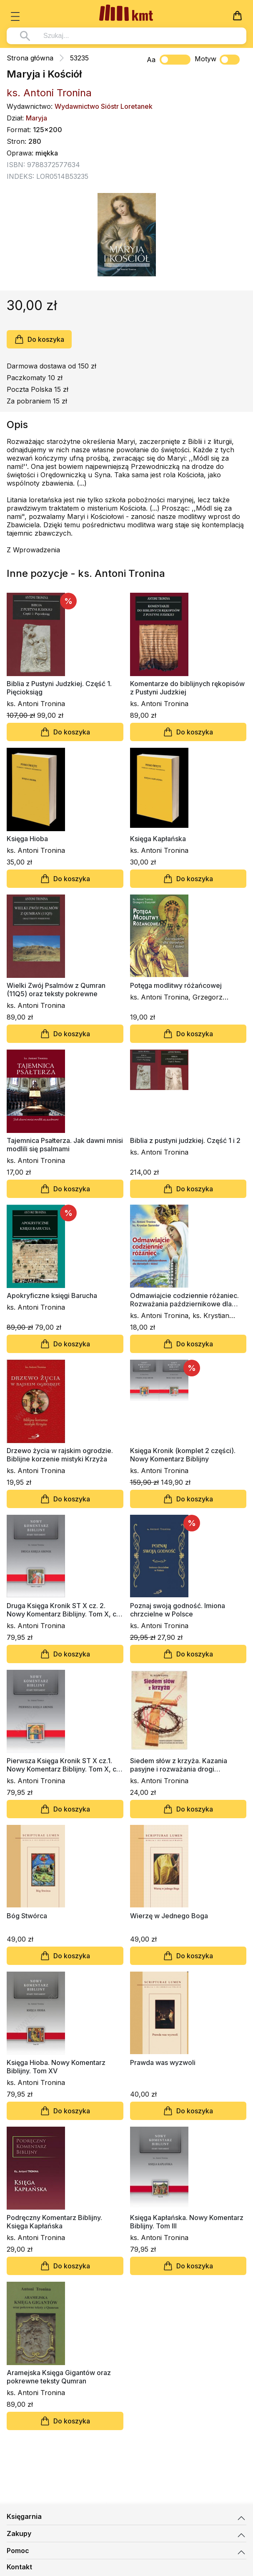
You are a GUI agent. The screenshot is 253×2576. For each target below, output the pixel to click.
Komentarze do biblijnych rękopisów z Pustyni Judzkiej (187, 687)
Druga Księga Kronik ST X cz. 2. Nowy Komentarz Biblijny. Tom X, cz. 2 (64, 1609)
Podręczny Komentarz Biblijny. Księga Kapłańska (54, 2221)
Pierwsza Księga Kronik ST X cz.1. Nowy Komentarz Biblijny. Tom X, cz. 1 (64, 1765)
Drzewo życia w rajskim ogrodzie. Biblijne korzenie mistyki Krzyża (60, 1454)
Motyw (217, 60)
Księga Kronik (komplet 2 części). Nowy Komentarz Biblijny (182, 1454)
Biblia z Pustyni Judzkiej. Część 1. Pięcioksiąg (59, 687)
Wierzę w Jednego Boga (169, 1916)
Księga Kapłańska (158, 838)
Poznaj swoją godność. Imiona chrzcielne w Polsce (177, 1609)
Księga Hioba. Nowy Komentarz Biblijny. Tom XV (56, 2066)
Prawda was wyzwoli (162, 2062)
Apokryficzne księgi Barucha (52, 1295)
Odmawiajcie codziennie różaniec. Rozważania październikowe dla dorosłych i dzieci (184, 1299)
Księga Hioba (27, 838)
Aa (151, 59)
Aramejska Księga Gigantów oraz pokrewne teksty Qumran (59, 2376)
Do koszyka (39, 339)
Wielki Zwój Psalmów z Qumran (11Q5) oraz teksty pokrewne (56, 989)
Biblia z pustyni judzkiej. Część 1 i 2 (185, 1140)
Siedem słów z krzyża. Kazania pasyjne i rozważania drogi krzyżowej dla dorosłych (178, 1765)
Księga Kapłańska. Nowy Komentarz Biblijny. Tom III (186, 2221)
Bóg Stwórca (27, 1916)
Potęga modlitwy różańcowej (176, 985)
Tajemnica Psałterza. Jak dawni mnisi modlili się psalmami (65, 1144)
